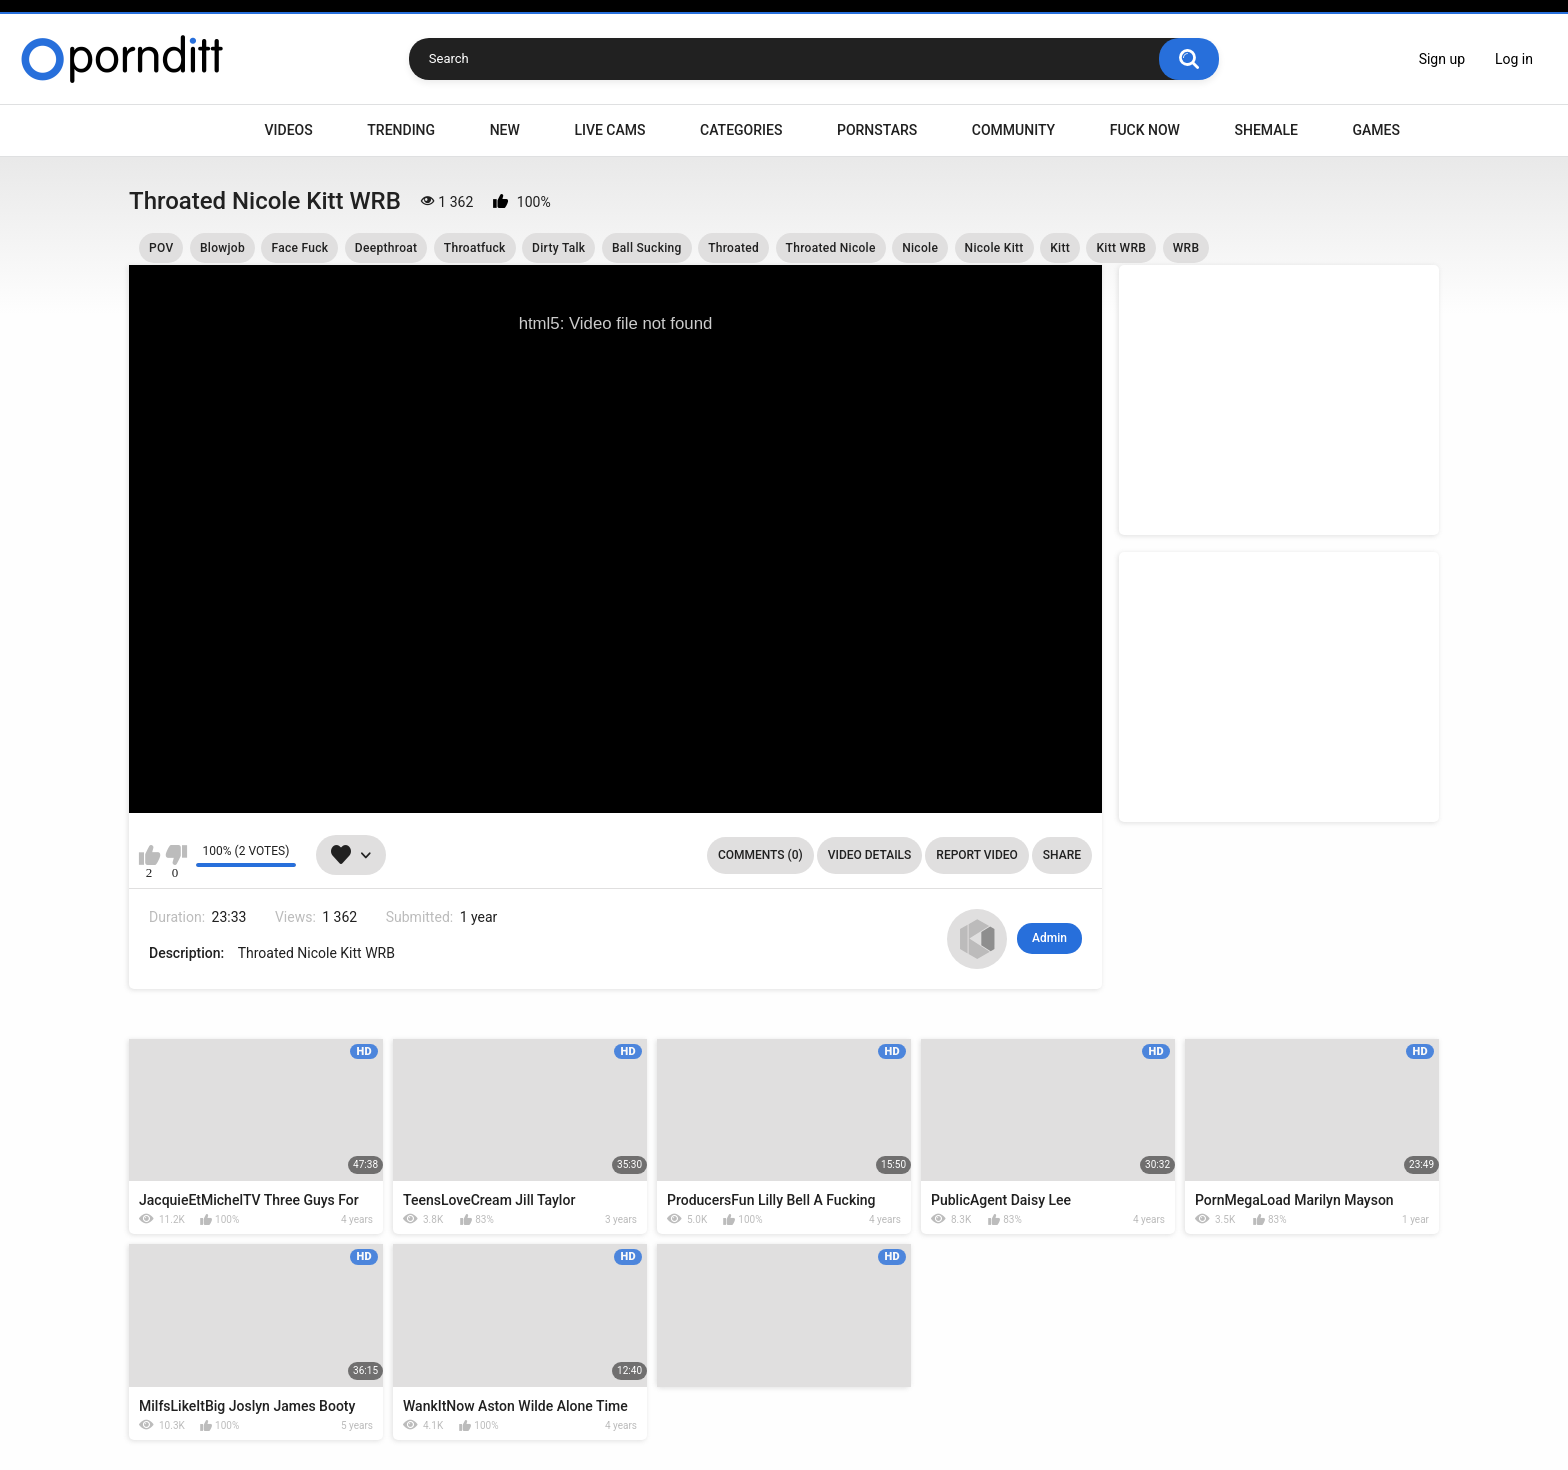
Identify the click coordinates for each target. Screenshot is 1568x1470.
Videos (289, 130)
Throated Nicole (831, 248)
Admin (1049, 938)
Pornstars (877, 130)
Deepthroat (386, 248)
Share (1062, 855)
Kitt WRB (1121, 248)
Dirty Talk (558, 248)
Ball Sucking (647, 248)
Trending (401, 130)
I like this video (149, 855)
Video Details (870, 855)
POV (161, 248)
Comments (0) (760, 855)
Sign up (1442, 59)
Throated (733, 248)
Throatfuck (475, 248)
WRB (1186, 248)
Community (1013, 130)
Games (1375, 130)
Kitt (1060, 248)
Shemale (1265, 130)
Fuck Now (1145, 130)
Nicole (920, 248)
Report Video (976, 855)
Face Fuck (299, 248)
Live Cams (609, 130)
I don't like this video (175, 855)
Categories (741, 130)
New (505, 130)
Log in (1514, 59)
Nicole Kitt (994, 248)
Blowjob (222, 248)
